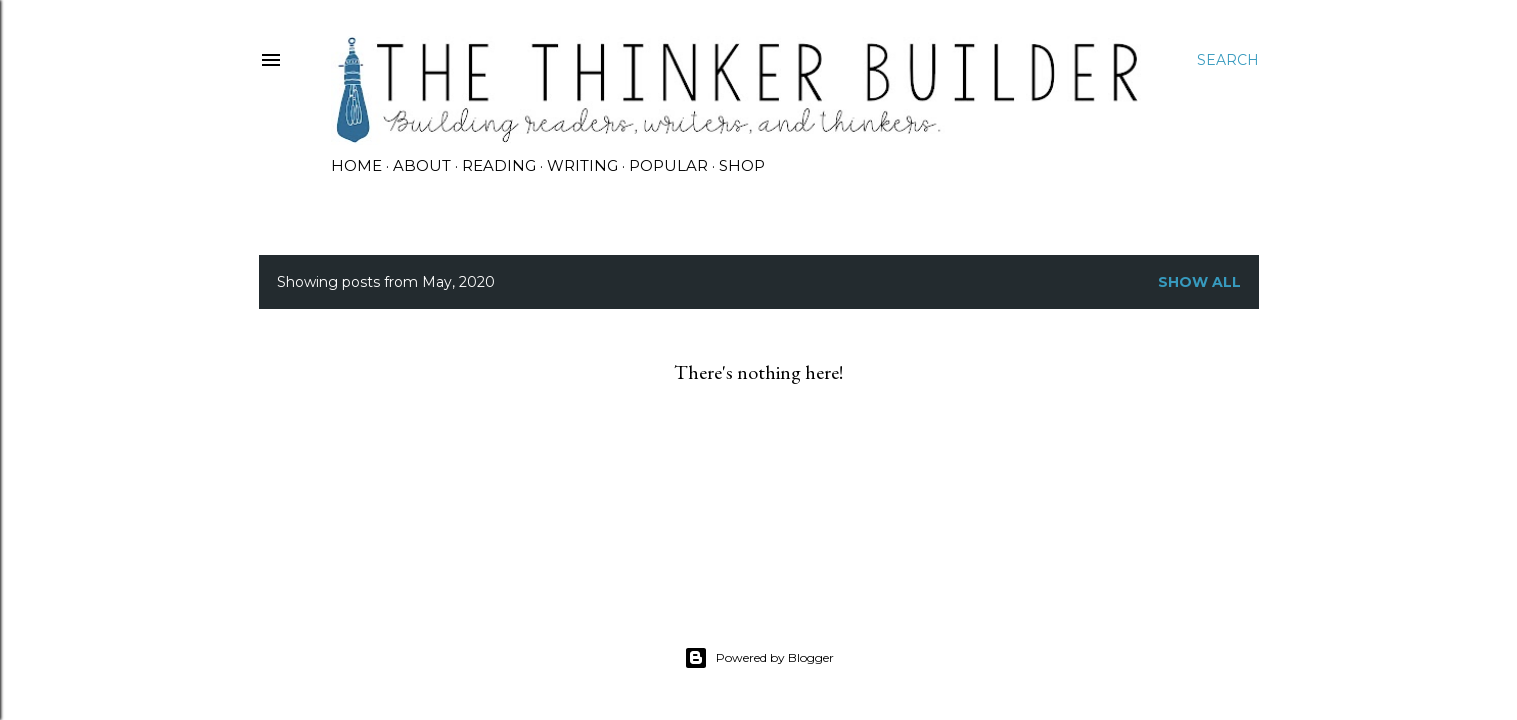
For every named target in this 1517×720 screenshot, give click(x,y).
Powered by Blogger (759, 658)
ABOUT (422, 165)
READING (499, 165)
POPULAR (668, 165)
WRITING (582, 165)
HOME (356, 165)
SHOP (742, 165)
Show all (1199, 282)
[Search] (1228, 60)
